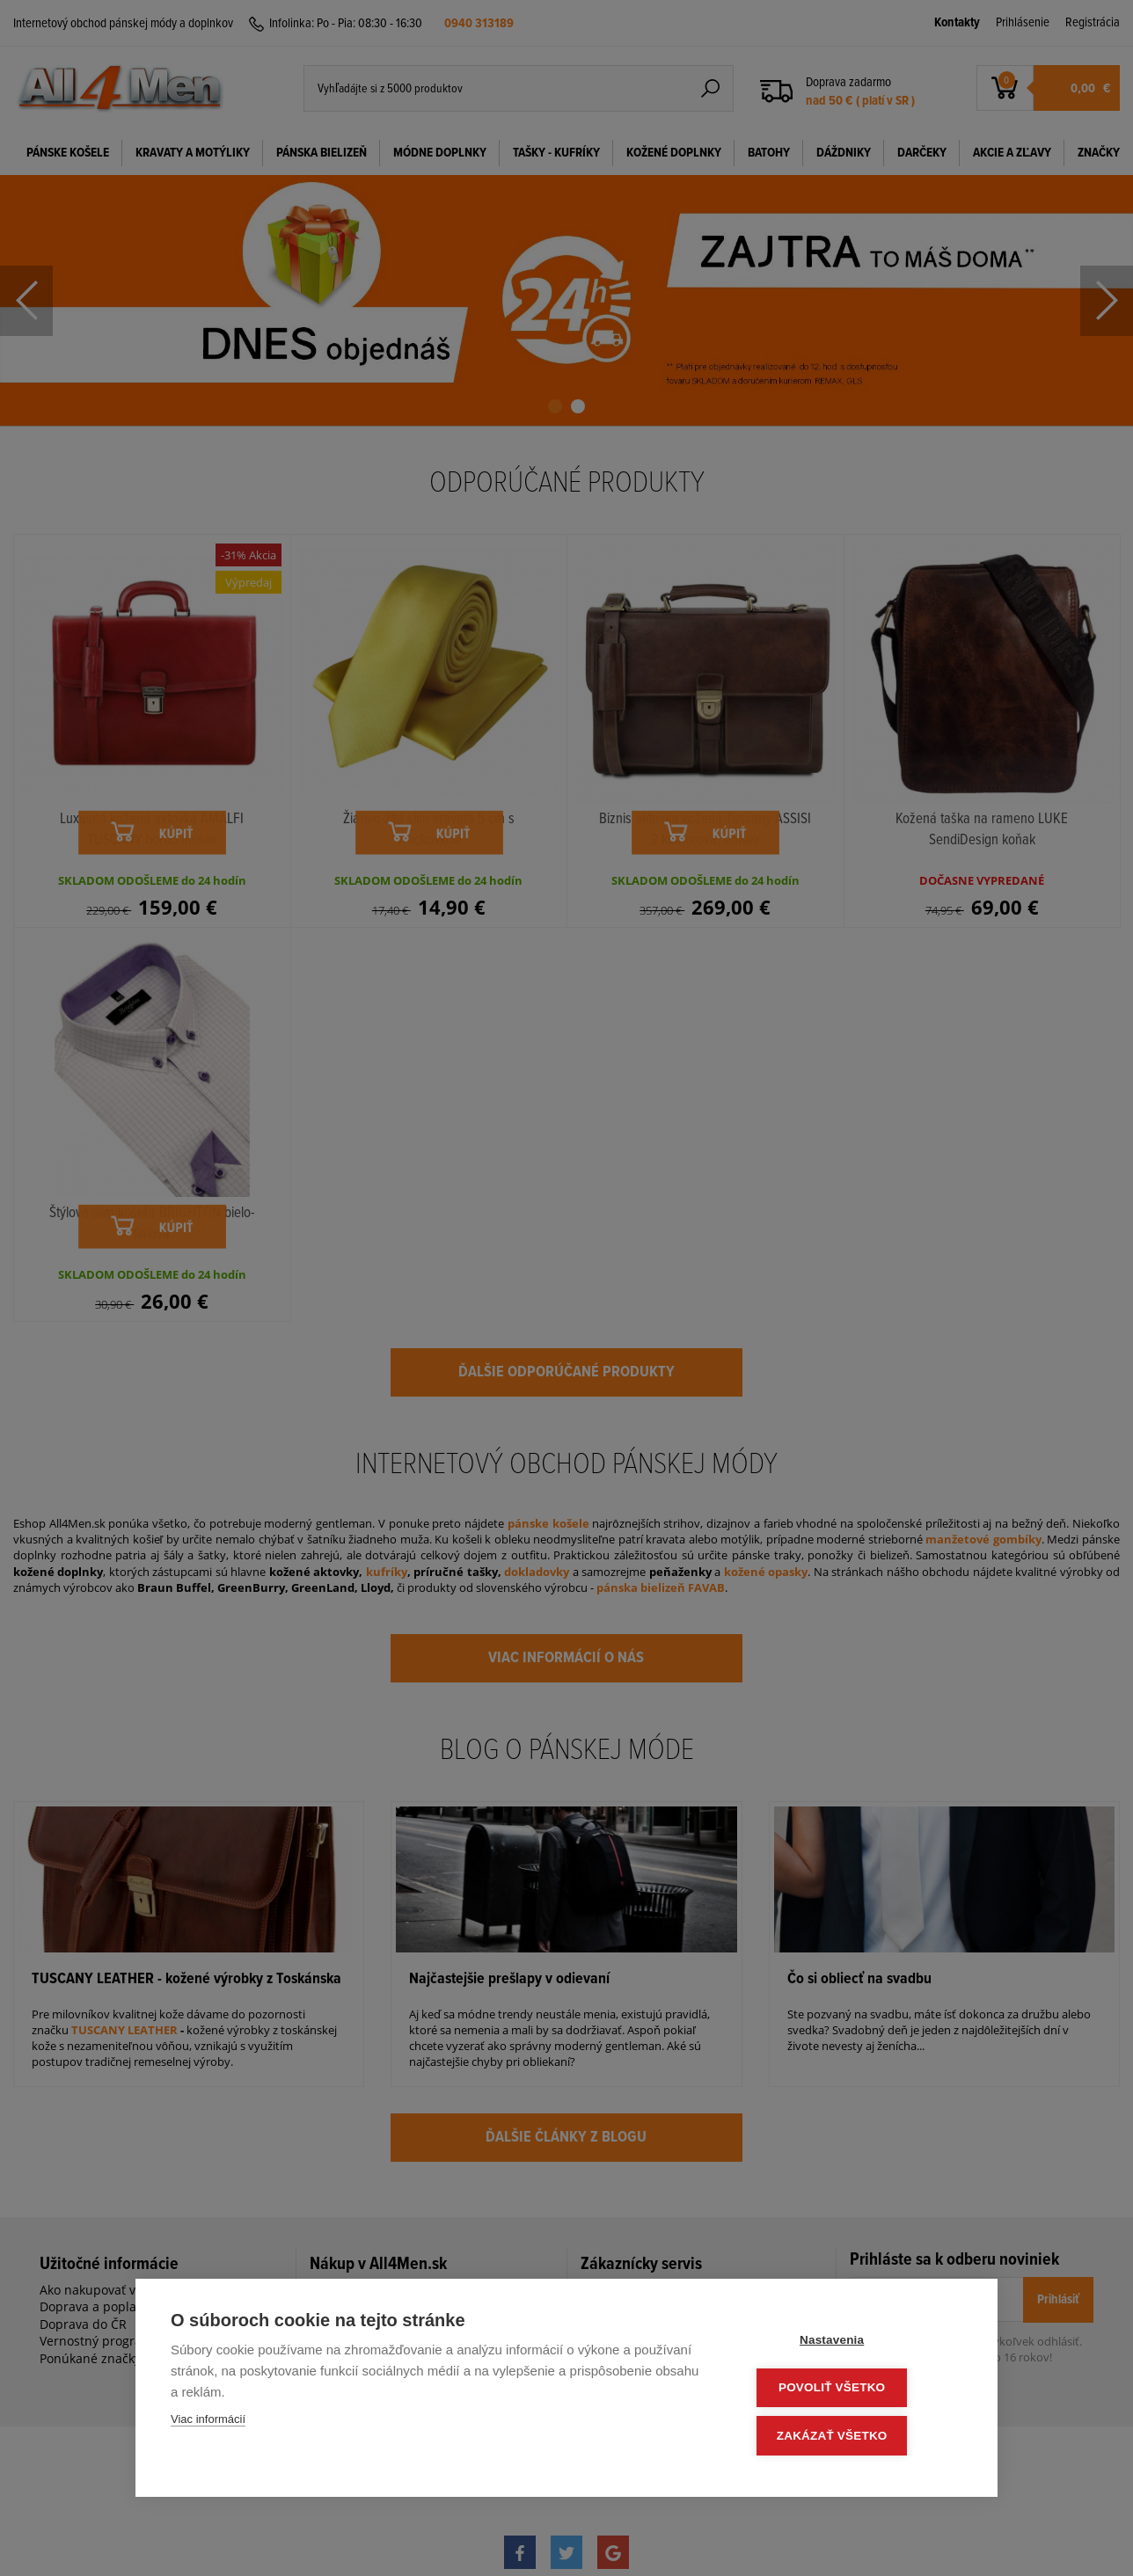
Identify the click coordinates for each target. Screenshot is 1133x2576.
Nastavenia (856, 2343)
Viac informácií (208, 2423)
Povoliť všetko (856, 2390)
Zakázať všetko (856, 2436)
